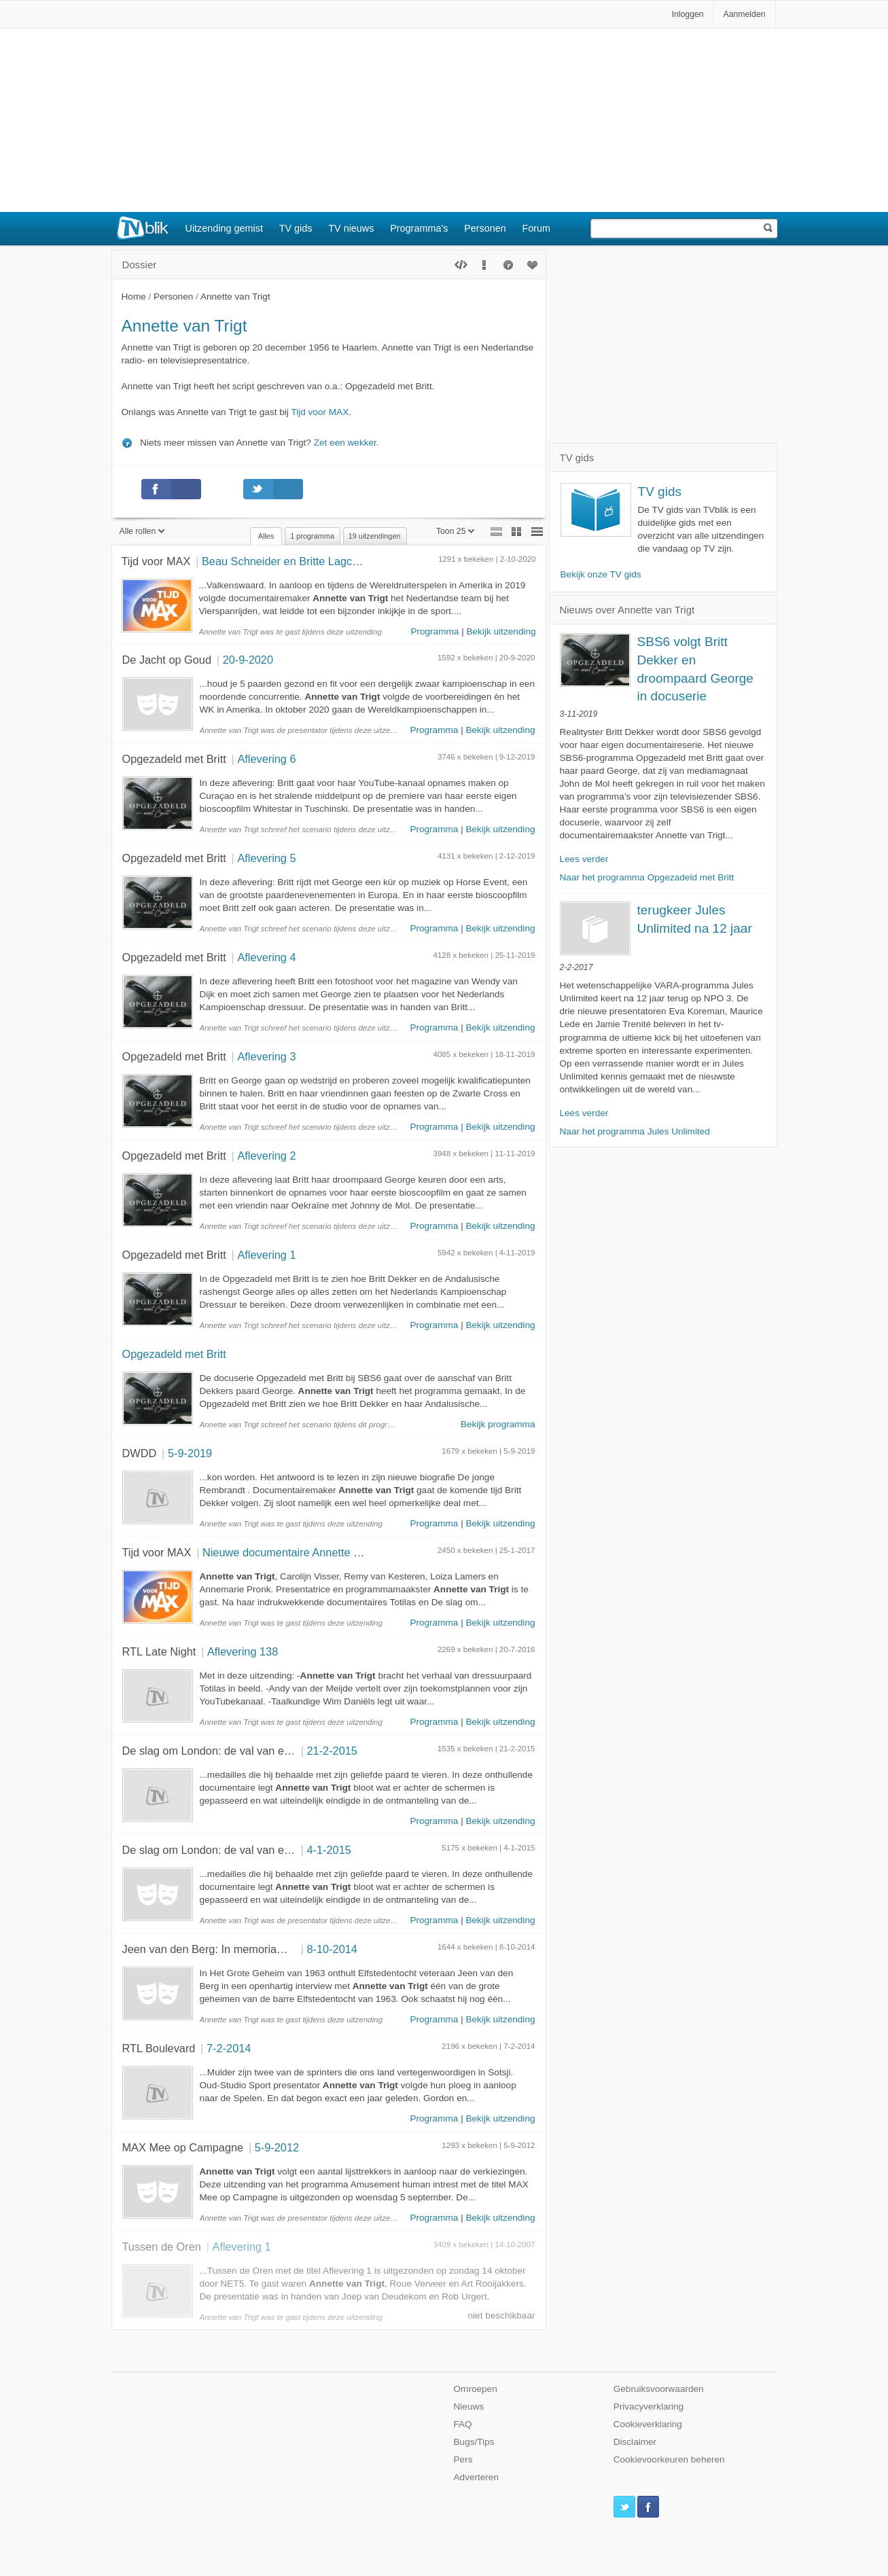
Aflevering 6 (266, 759)
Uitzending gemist (224, 228)
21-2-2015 (332, 1751)
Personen (485, 228)
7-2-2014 (229, 2048)
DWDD (139, 1453)
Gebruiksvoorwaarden (659, 2389)
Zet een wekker (345, 442)
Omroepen (475, 2389)
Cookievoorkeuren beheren (669, 2459)
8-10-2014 (332, 1949)
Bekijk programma (498, 1424)
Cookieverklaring (648, 2424)
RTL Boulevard (159, 2048)
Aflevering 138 (242, 1651)
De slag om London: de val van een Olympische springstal (265, 1751)
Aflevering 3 (266, 1056)
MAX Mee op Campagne (183, 2147)
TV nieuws (351, 228)
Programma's (419, 228)
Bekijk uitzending (500, 631)
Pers (463, 2459)
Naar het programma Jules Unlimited (635, 1131)
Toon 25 (455, 531)
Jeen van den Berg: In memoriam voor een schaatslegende (267, 1949)
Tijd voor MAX (320, 412)
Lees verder (584, 859)
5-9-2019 (190, 1453)
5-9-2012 (277, 2147)
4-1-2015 (329, 1850)
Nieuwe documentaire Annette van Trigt (299, 1552)
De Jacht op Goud (167, 660)
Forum (536, 228)
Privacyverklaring (649, 2406)
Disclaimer (635, 2442)
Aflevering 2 (266, 1155)
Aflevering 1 (266, 1255)
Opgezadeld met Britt (174, 759)
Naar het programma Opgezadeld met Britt (647, 877)
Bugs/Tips (474, 2442)
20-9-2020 (248, 660)
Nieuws (469, 2406)
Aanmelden (745, 14)
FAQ (463, 2424)
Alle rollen (142, 531)
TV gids (296, 228)
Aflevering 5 (266, 858)
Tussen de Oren (161, 2246)
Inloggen (688, 14)
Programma (434, 631)
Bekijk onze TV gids (601, 574)
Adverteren (476, 2477)
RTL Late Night (159, 1651)
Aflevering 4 (266, 957)
